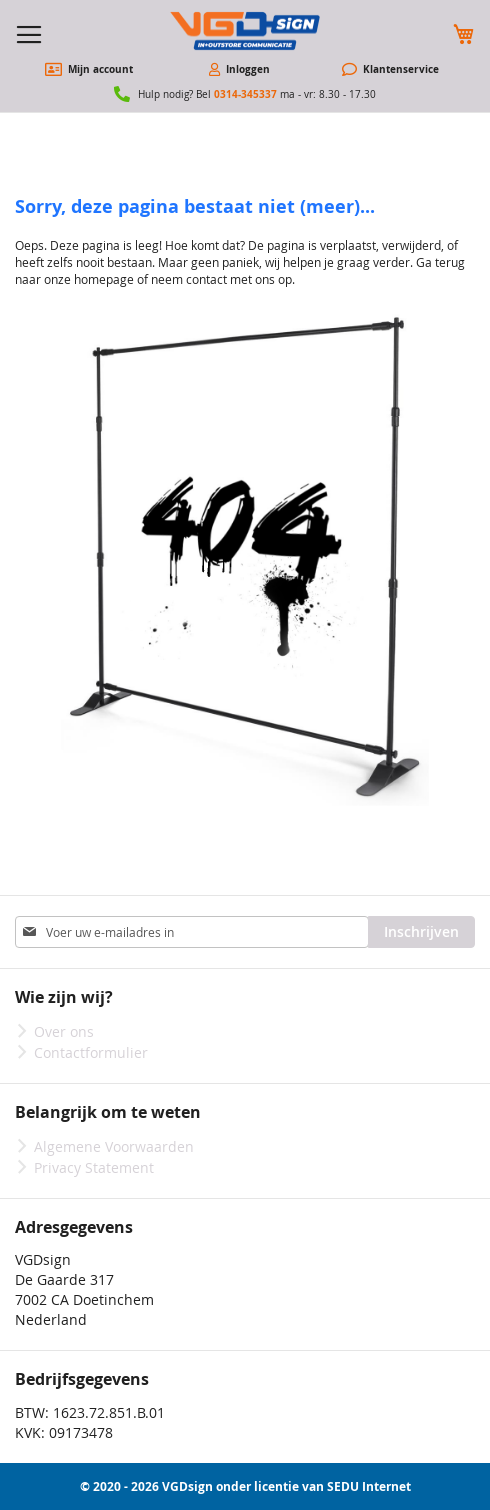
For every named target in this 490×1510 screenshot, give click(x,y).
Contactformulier (91, 1052)
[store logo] (245, 31)
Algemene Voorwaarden (114, 1146)
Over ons (64, 1031)
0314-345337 (245, 94)
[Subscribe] (421, 932)
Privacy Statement (94, 1167)
